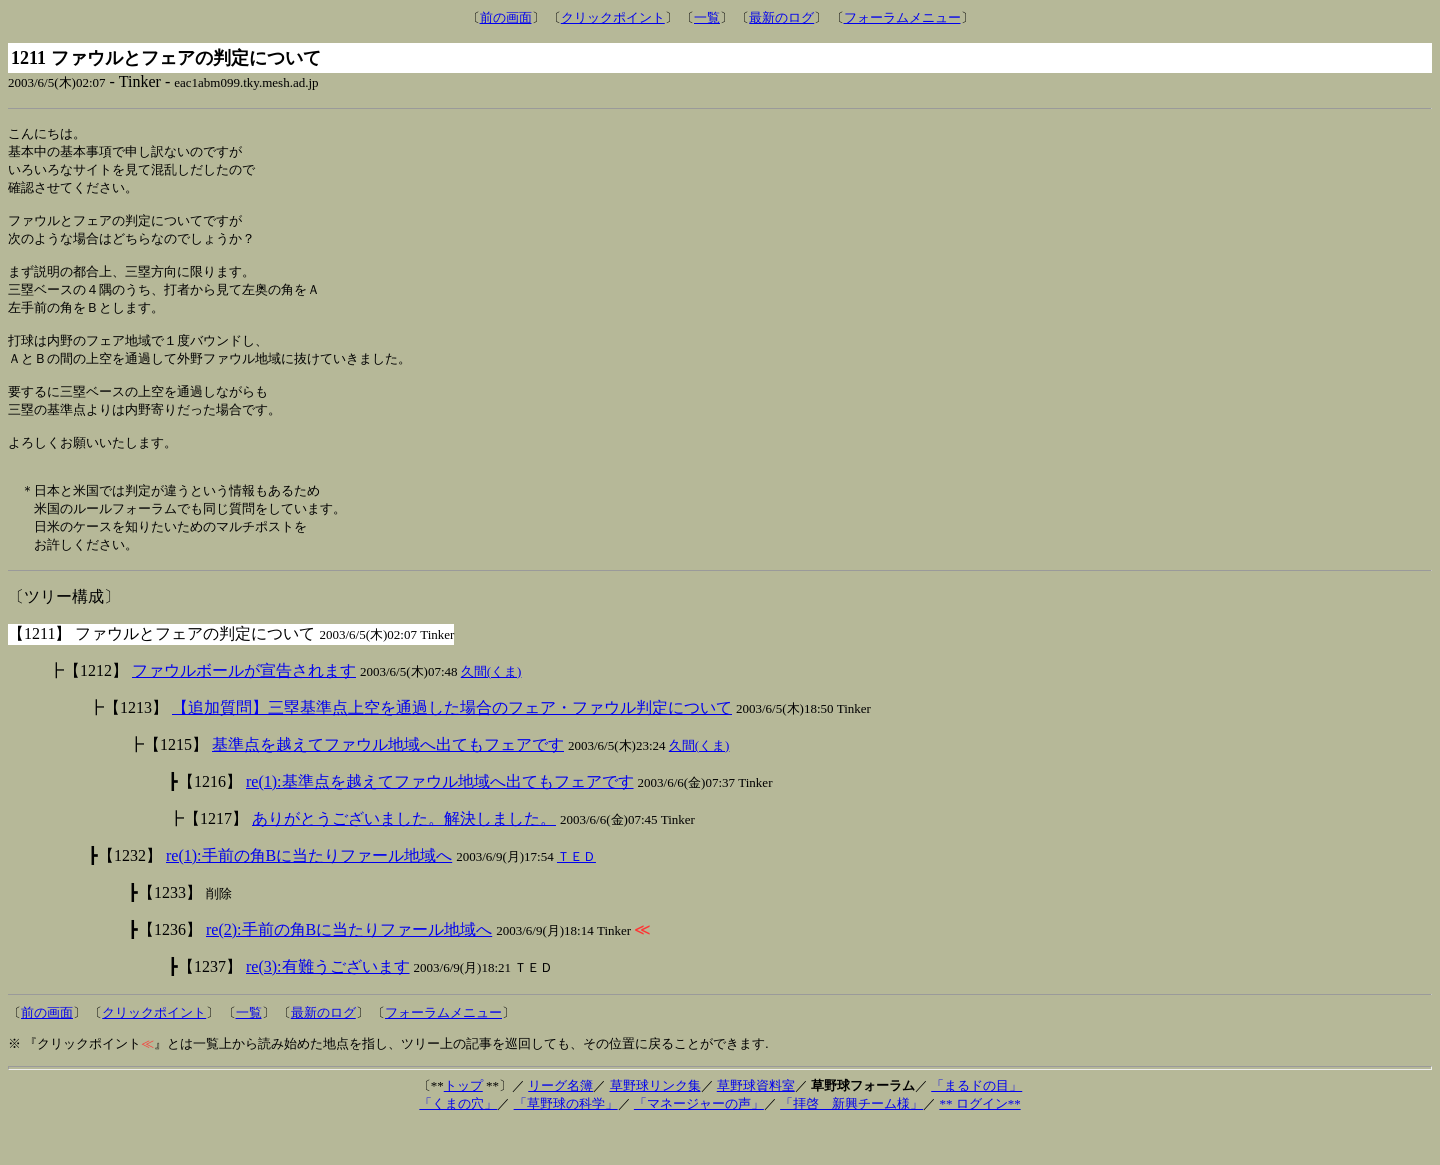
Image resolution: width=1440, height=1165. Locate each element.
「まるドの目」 (976, 1124)
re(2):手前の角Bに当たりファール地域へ (349, 968)
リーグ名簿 (560, 1124)
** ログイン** (979, 1142)
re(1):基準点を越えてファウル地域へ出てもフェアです (440, 820)
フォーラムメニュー (902, 17)
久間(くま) (491, 710)
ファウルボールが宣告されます (244, 709)
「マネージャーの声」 (699, 1142)
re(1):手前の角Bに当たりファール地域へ (309, 894)
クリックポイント (613, 17)
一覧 (707, 17)
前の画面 (506, 17)
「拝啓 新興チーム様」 (851, 1142)
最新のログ (781, 17)
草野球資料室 (756, 1124)
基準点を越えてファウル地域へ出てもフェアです (388, 783)
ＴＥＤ (576, 895)
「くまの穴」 (458, 1142)
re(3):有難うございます (328, 1005)
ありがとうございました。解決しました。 (404, 857)
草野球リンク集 (655, 1124)
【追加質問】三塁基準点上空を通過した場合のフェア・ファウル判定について (452, 746)
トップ (463, 1124)
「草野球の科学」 (566, 1142)
